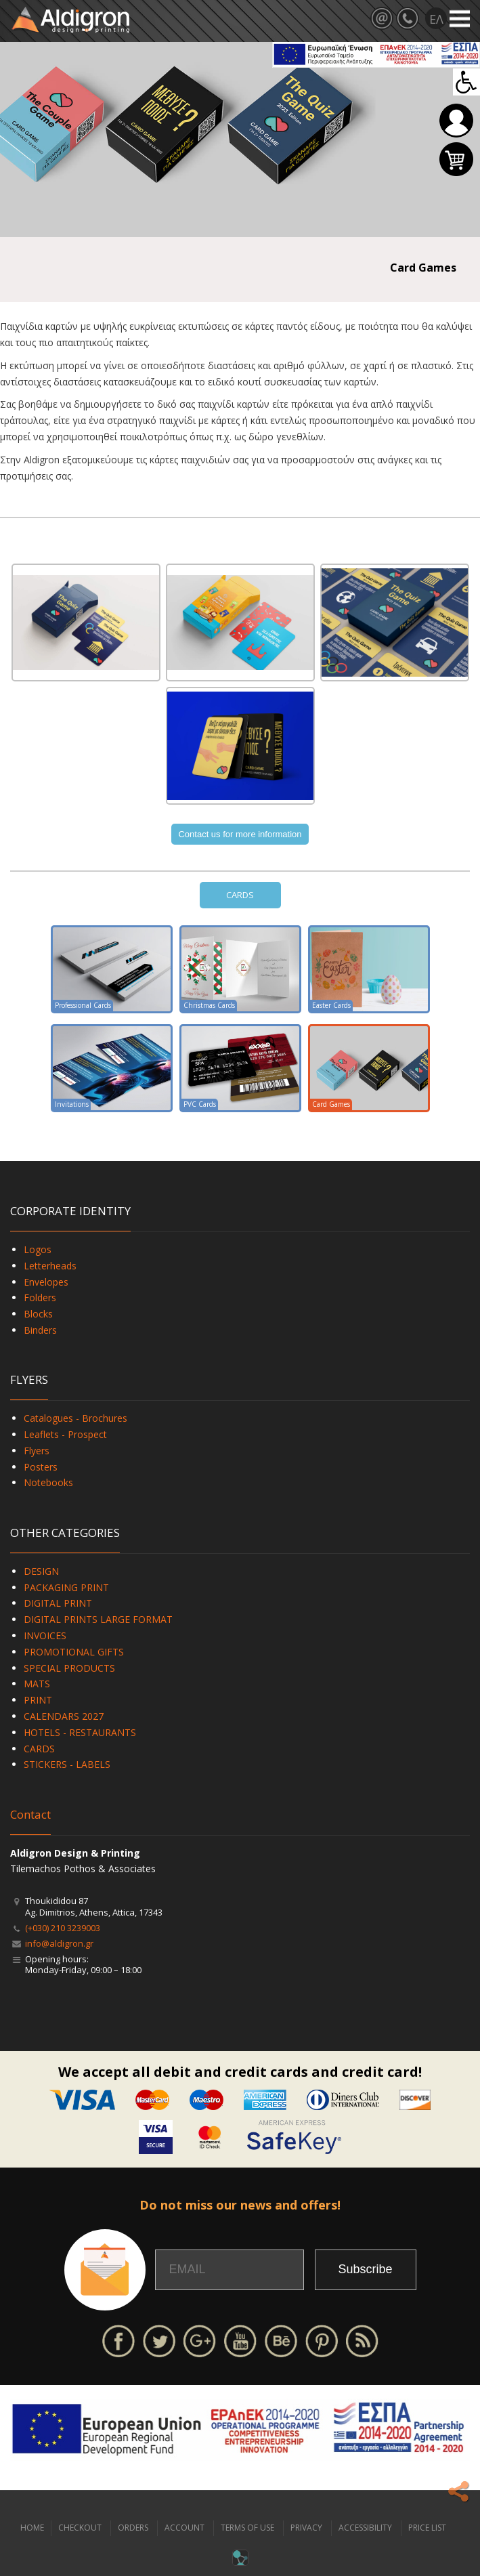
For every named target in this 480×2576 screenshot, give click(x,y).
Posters (41, 1466)
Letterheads (50, 1265)
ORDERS (133, 2527)
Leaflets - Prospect (65, 1434)
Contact (30, 1814)
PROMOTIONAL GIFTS (74, 1651)
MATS (37, 1683)
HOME (32, 2527)
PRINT (38, 1699)
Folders (40, 1297)
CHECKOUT (80, 2527)
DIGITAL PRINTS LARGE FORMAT (98, 1619)
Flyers (36, 1450)
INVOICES (45, 1635)
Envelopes (46, 1281)
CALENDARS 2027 (64, 1716)
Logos (37, 1249)
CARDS (240, 895)
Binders (40, 1330)
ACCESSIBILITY (365, 2527)
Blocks (38, 1313)
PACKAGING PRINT (66, 1587)
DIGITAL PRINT (58, 1603)
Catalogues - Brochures (75, 1418)
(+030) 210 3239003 (62, 1928)
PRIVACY (306, 2527)
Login (456, 121)
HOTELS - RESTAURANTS (80, 1732)
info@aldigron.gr (59, 1943)
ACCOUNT (184, 2527)
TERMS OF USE (247, 2527)
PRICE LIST (427, 2527)
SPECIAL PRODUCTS (69, 1668)
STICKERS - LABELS (67, 1764)
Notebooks (48, 1482)
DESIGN (41, 1571)
